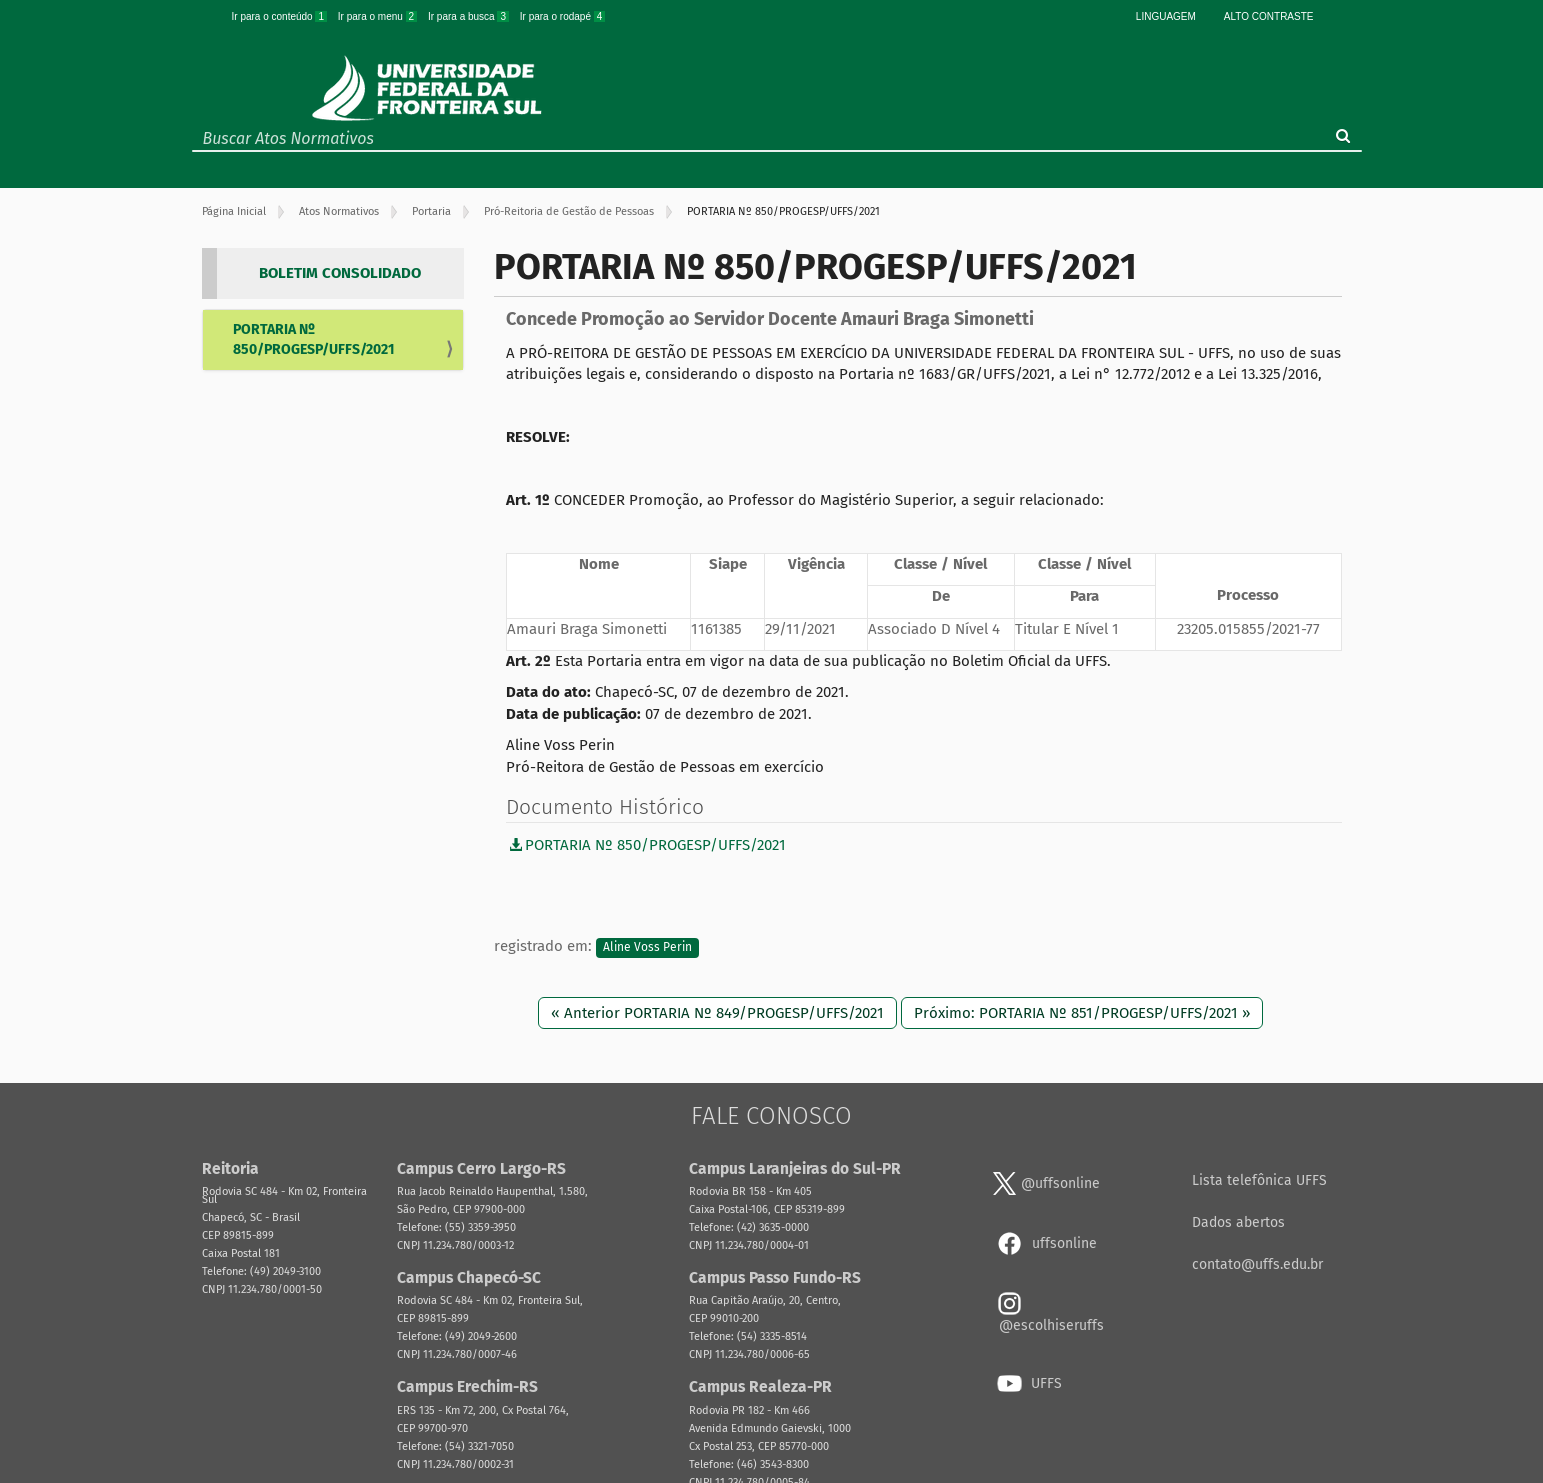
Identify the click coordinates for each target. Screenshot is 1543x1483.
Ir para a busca (470, 16)
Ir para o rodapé (563, 16)
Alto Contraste (1269, 16)
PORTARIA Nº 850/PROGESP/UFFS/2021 (314, 339)
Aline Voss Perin (647, 947)
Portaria (431, 211)
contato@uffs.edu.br (1257, 1264)
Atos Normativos (339, 211)
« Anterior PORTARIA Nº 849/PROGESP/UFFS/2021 (717, 1013)
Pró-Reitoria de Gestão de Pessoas (569, 211)
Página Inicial (234, 211)
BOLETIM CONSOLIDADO (340, 273)
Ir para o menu (379, 16)
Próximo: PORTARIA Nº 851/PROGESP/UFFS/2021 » (1082, 1013)
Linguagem (1166, 16)
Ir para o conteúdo (281, 16)
